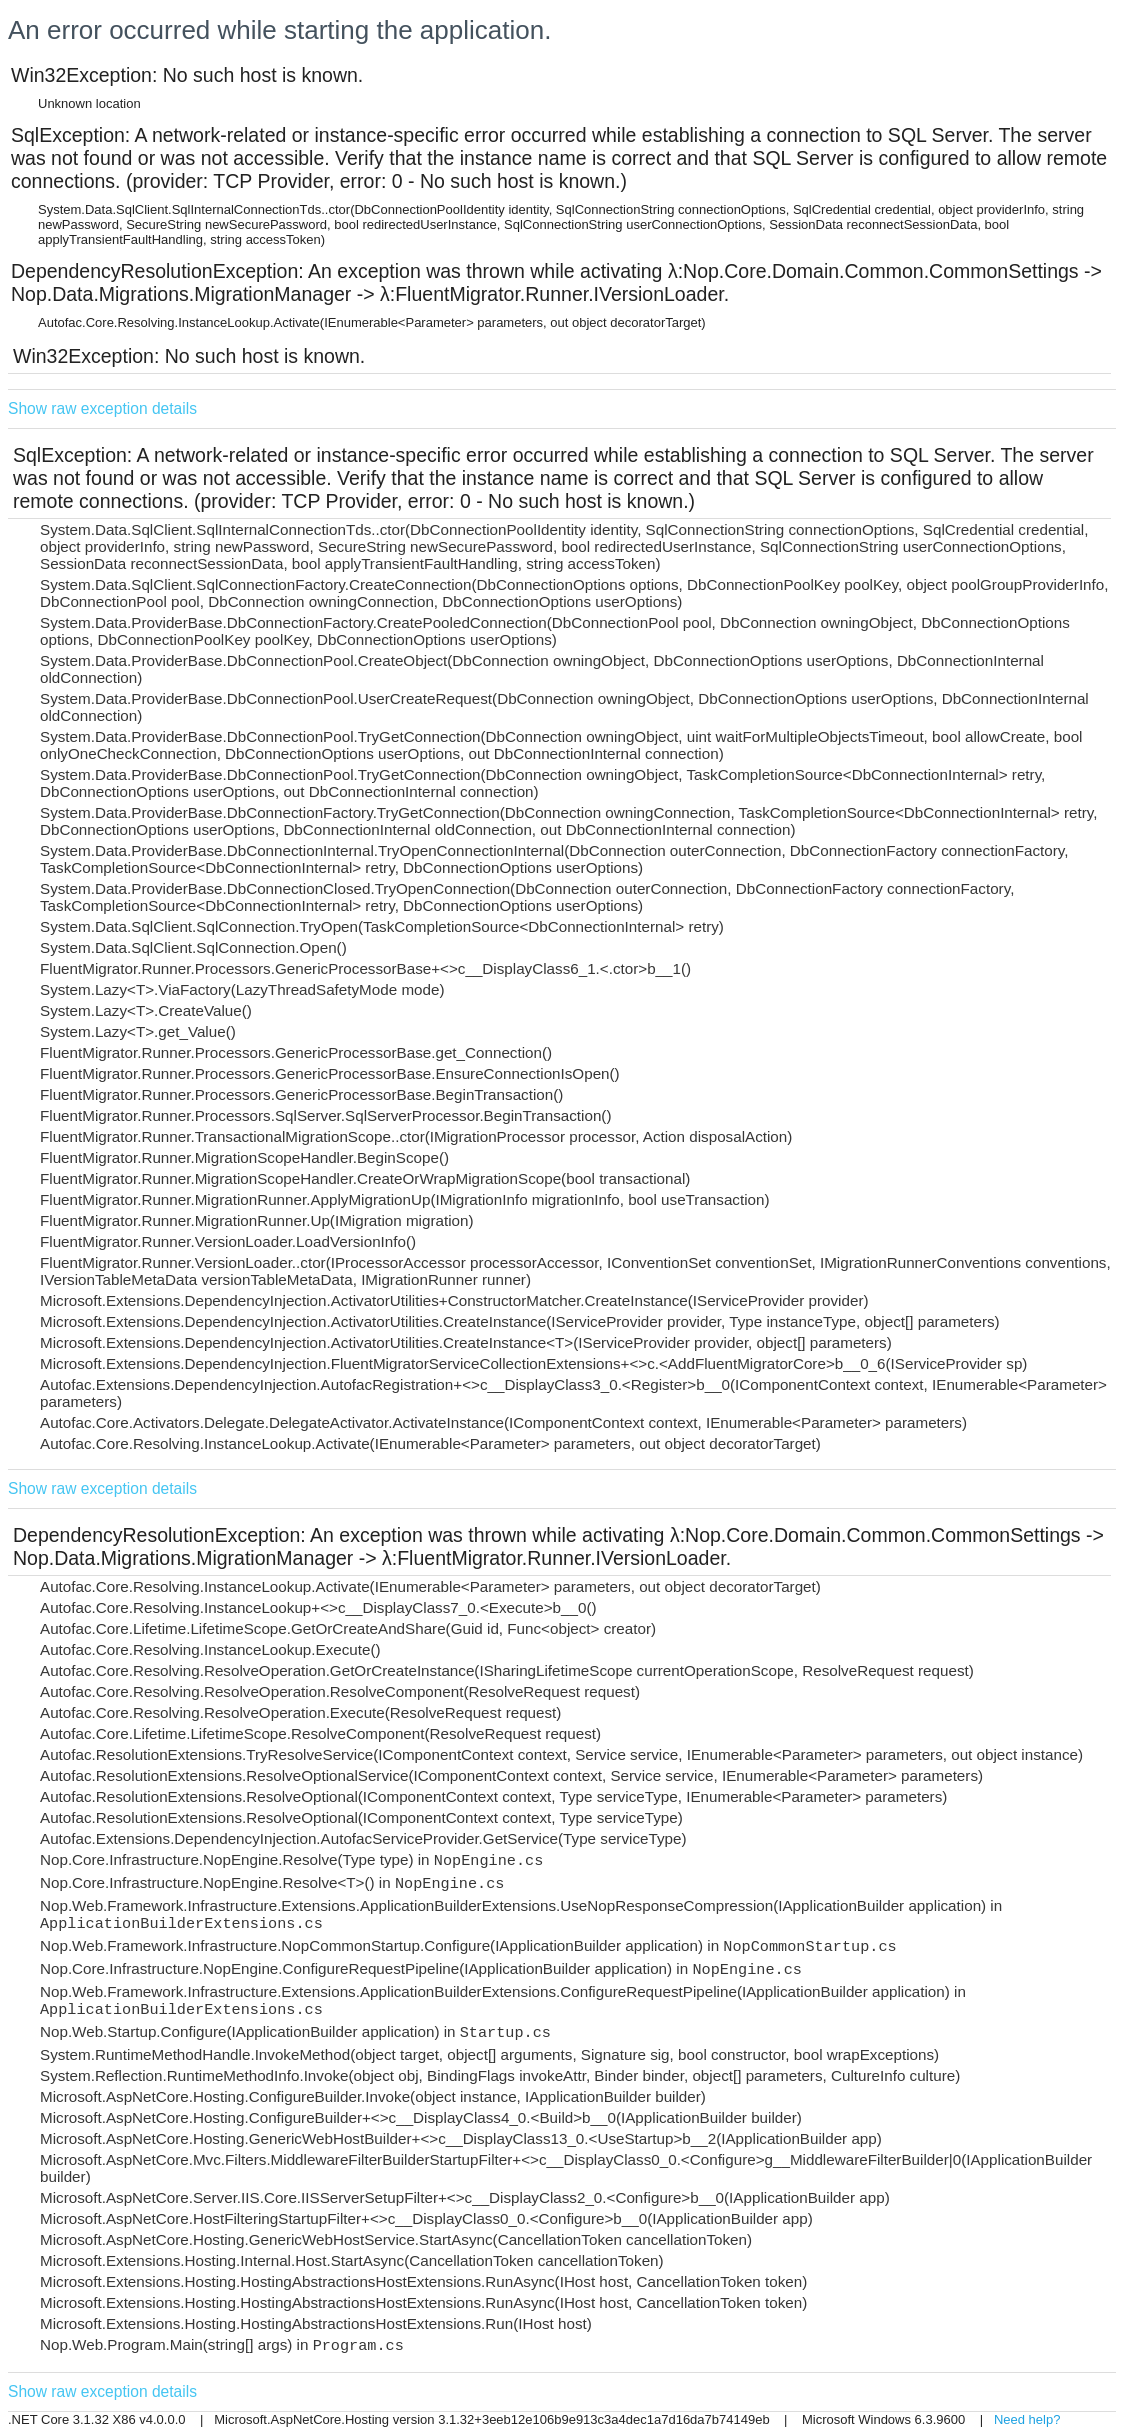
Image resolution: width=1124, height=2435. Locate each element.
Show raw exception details (102, 408)
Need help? (1027, 2419)
